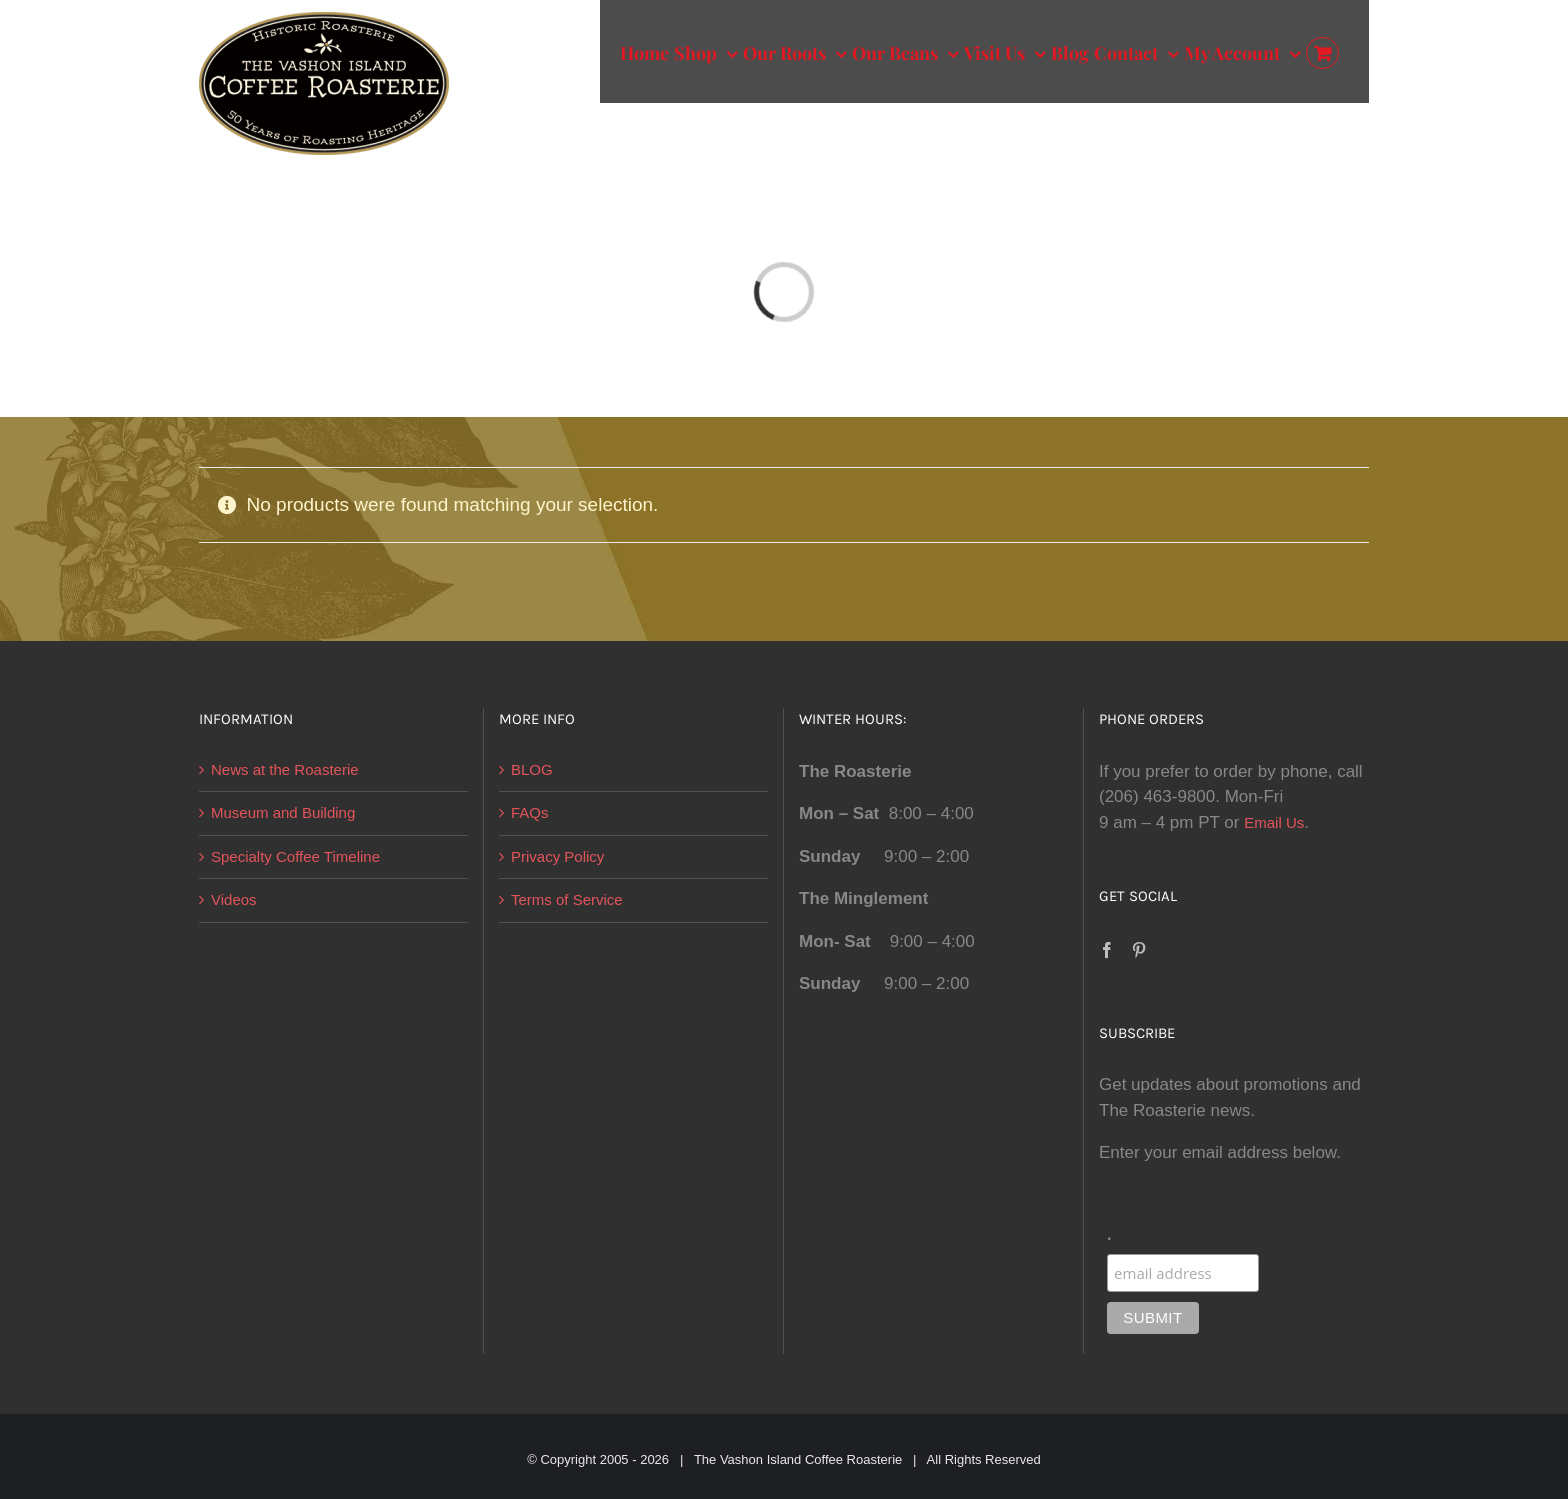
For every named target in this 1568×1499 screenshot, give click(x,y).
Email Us (1274, 822)
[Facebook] (1107, 950)
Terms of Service (567, 899)
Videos (234, 899)
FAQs (530, 812)
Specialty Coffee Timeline (295, 856)
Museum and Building (283, 812)
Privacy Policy (557, 856)
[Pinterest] (1139, 950)
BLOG (532, 769)
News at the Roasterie (285, 769)
